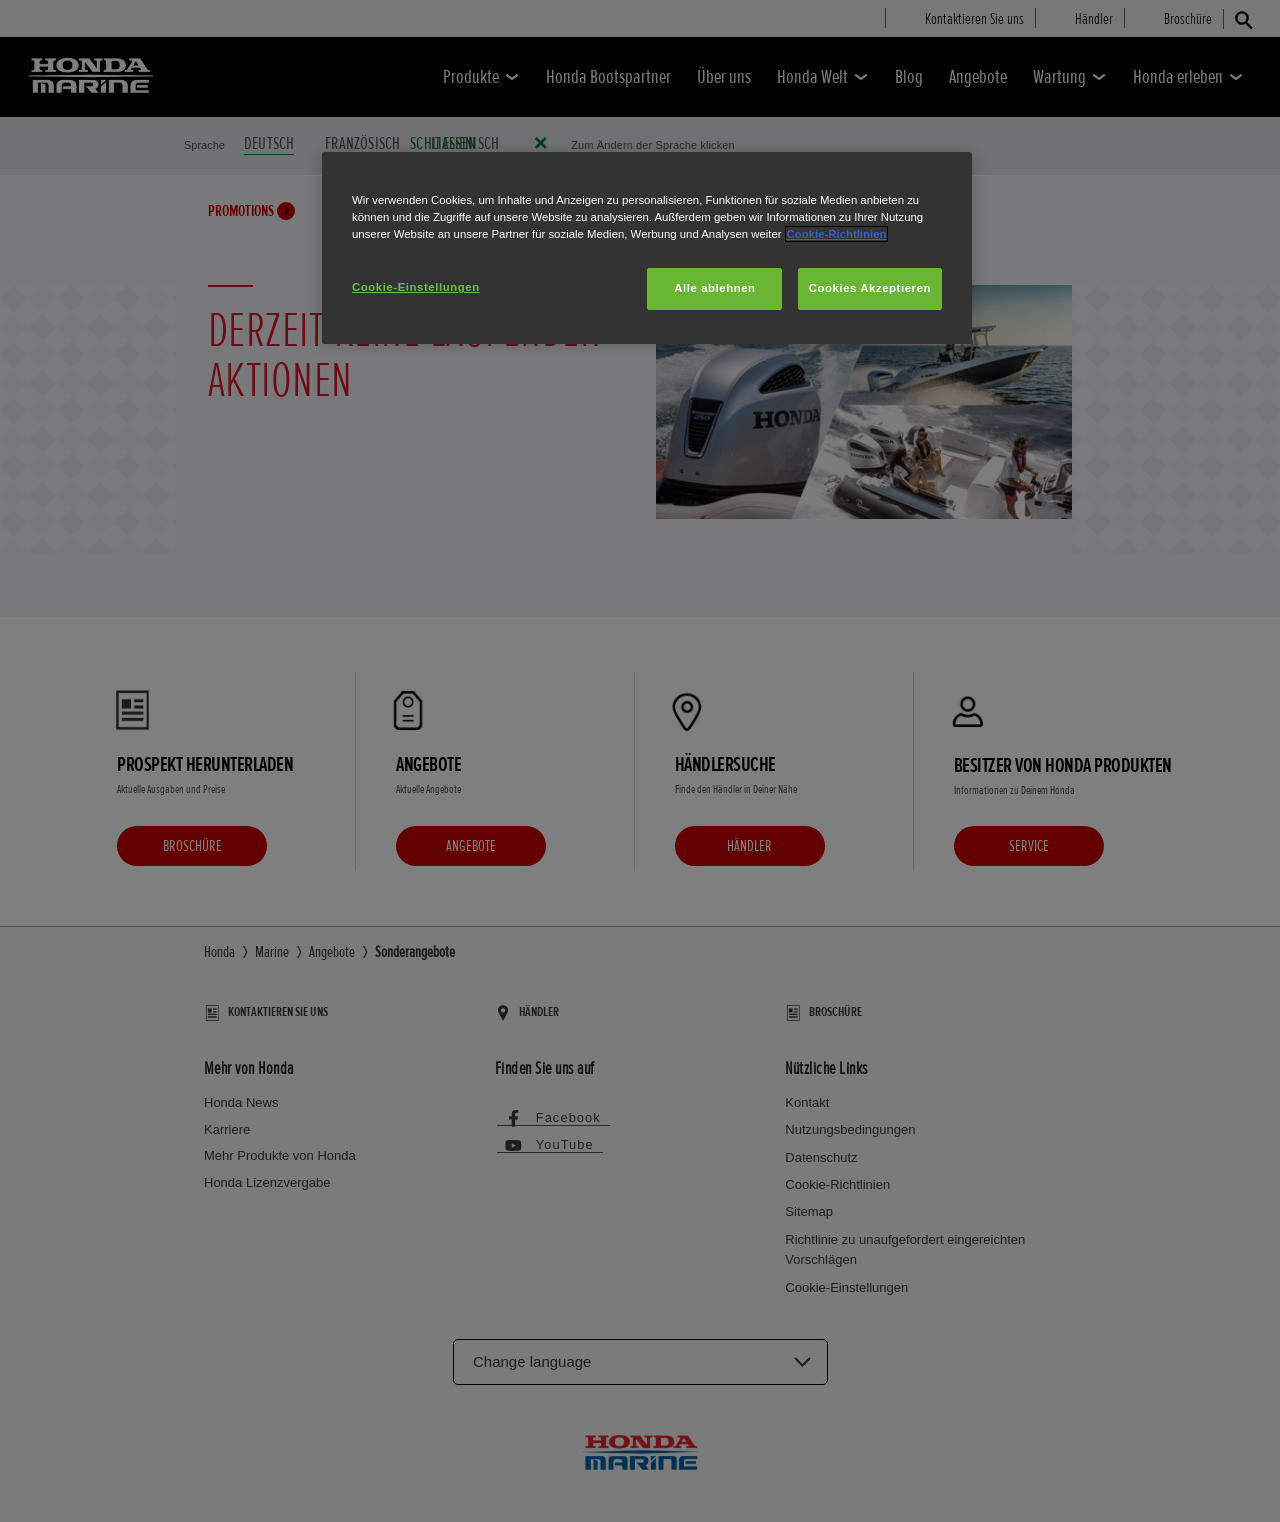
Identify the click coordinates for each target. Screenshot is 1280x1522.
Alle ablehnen (714, 288)
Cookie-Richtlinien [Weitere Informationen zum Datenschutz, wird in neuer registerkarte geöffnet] (837, 234)
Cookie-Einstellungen (416, 287)
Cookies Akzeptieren (870, 288)
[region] (647, 248)
